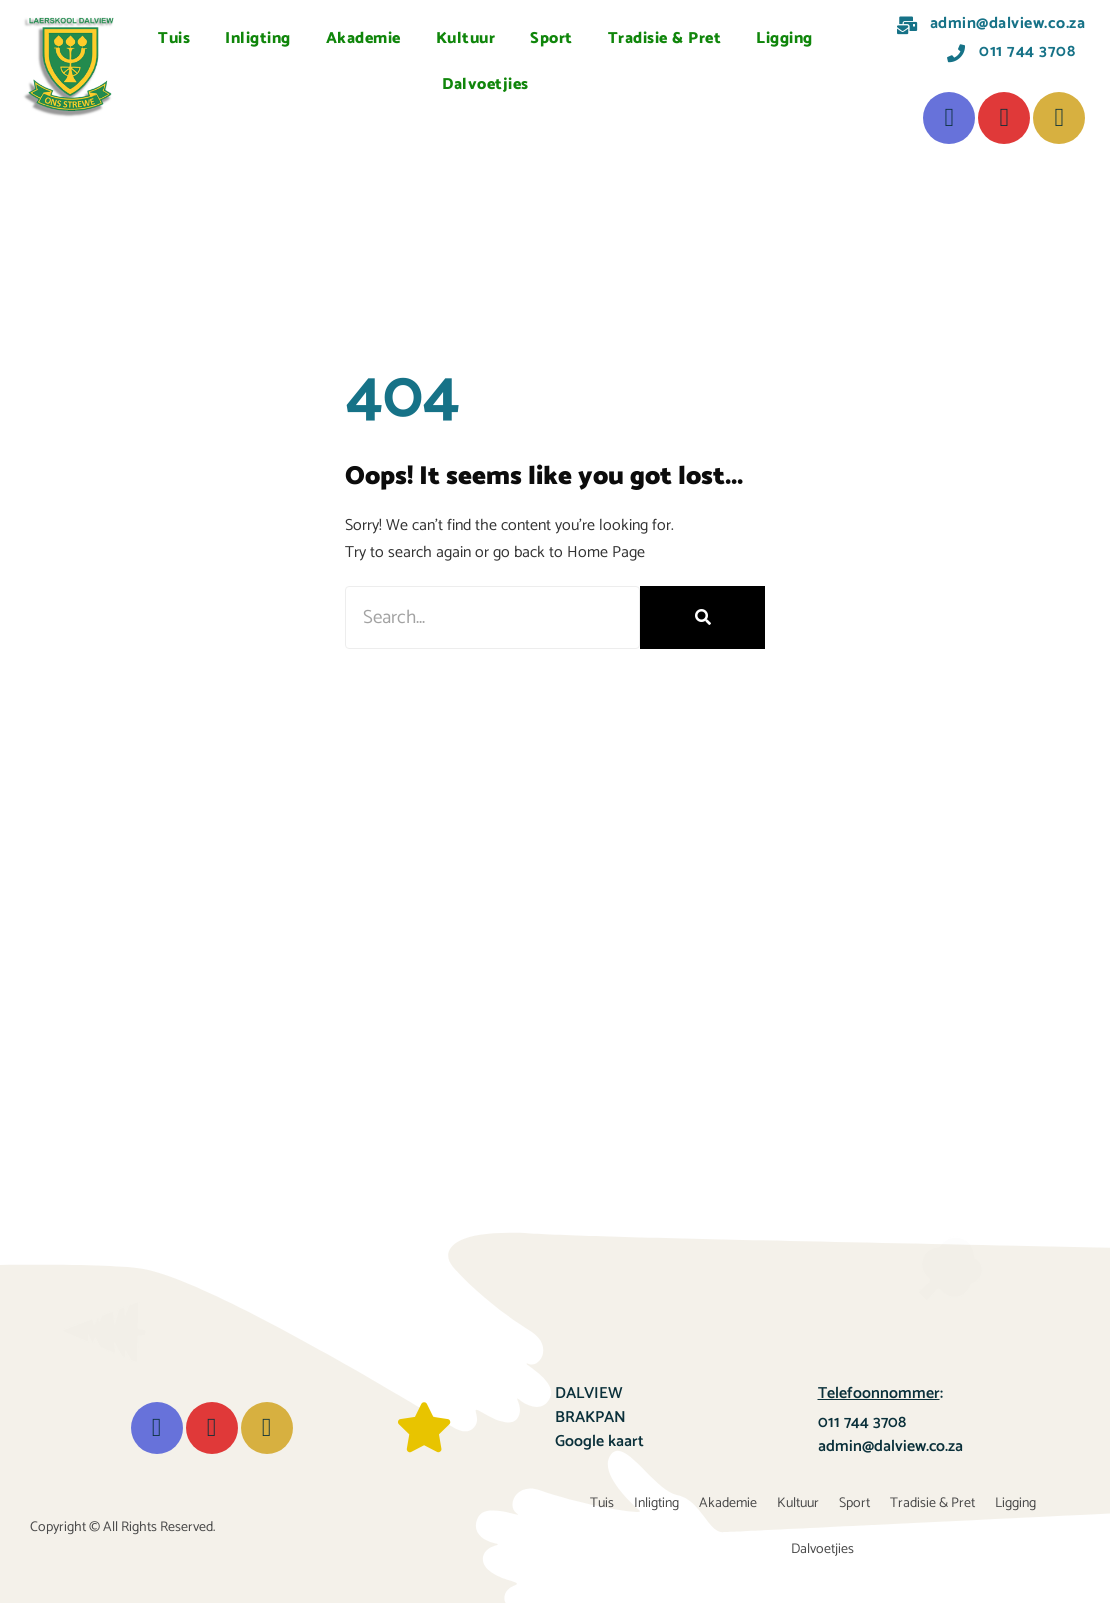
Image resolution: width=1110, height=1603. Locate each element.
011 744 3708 (862, 1422)
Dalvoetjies (485, 84)
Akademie (363, 38)
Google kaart (599, 1441)
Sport (551, 38)
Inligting (258, 38)
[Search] (702, 617)
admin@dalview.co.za (890, 1446)
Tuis (174, 38)
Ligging (784, 38)
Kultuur (466, 38)
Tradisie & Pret (665, 38)
